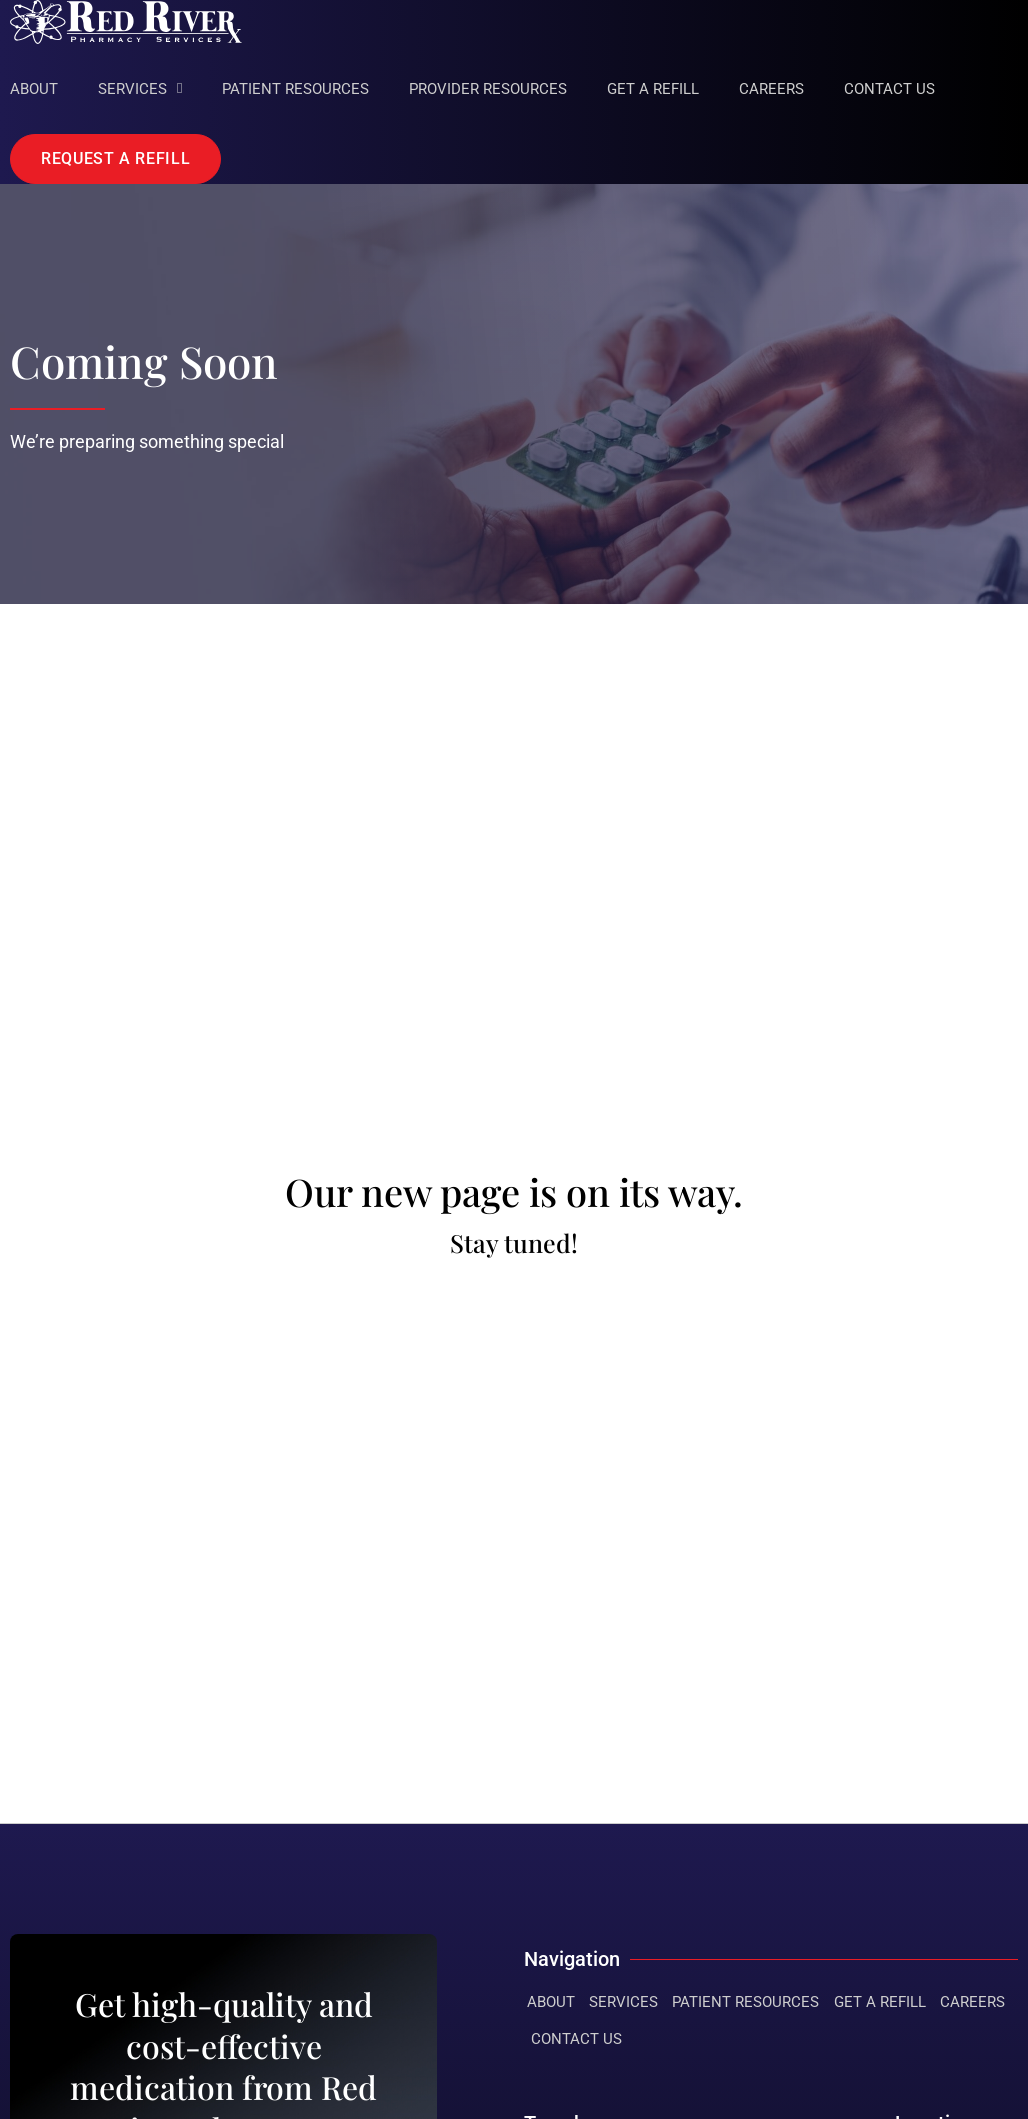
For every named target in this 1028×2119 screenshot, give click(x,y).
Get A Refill (653, 89)
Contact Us (889, 89)
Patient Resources (295, 89)
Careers (771, 89)
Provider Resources (488, 89)
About (34, 89)
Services (140, 88)
